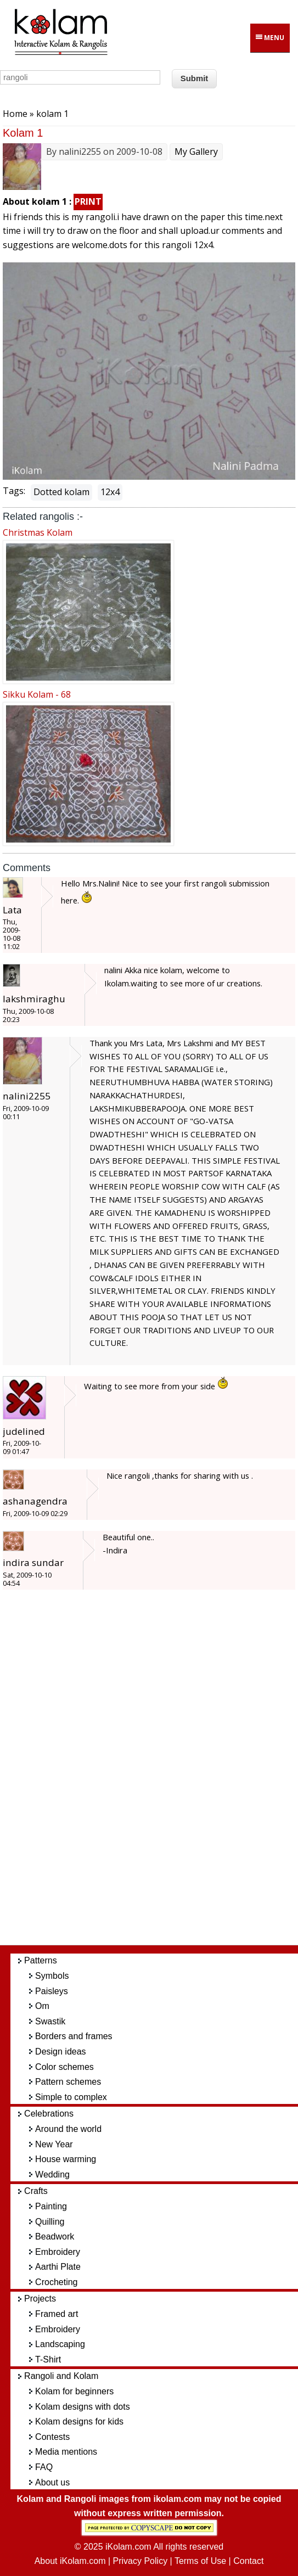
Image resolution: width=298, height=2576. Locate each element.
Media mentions (66, 2451)
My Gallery (196, 151)
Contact (248, 2561)
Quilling (49, 2221)
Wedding (52, 2174)
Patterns (40, 1960)
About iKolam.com (70, 2561)
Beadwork (54, 2236)
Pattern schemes (68, 2081)
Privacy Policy (140, 2561)
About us (52, 2482)
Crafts (36, 2191)
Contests (52, 2437)
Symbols (52, 1975)
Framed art (56, 2314)
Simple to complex (71, 2097)
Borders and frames (74, 2036)
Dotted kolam (61, 492)
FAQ (44, 2467)
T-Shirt (48, 2359)
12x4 (110, 492)
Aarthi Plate (58, 2266)
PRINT (88, 201)
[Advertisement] (159, 1773)
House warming (65, 2159)
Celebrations (49, 2113)
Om (42, 2006)
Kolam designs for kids (79, 2421)
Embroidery (57, 2252)
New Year (54, 2144)
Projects (40, 2298)
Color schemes (64, 2067)
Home (15, 114)
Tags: (14, 491)
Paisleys (51, 1991)
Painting (51, 2206)
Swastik (50, 2021)
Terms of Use (200, 2561)
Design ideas (60, 2051)
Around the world (68, 2129)
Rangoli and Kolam (61, 2376)
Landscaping (60, 2344)
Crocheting (56, 2282)
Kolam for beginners (74, 2391)
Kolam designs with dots (82, 2406)
